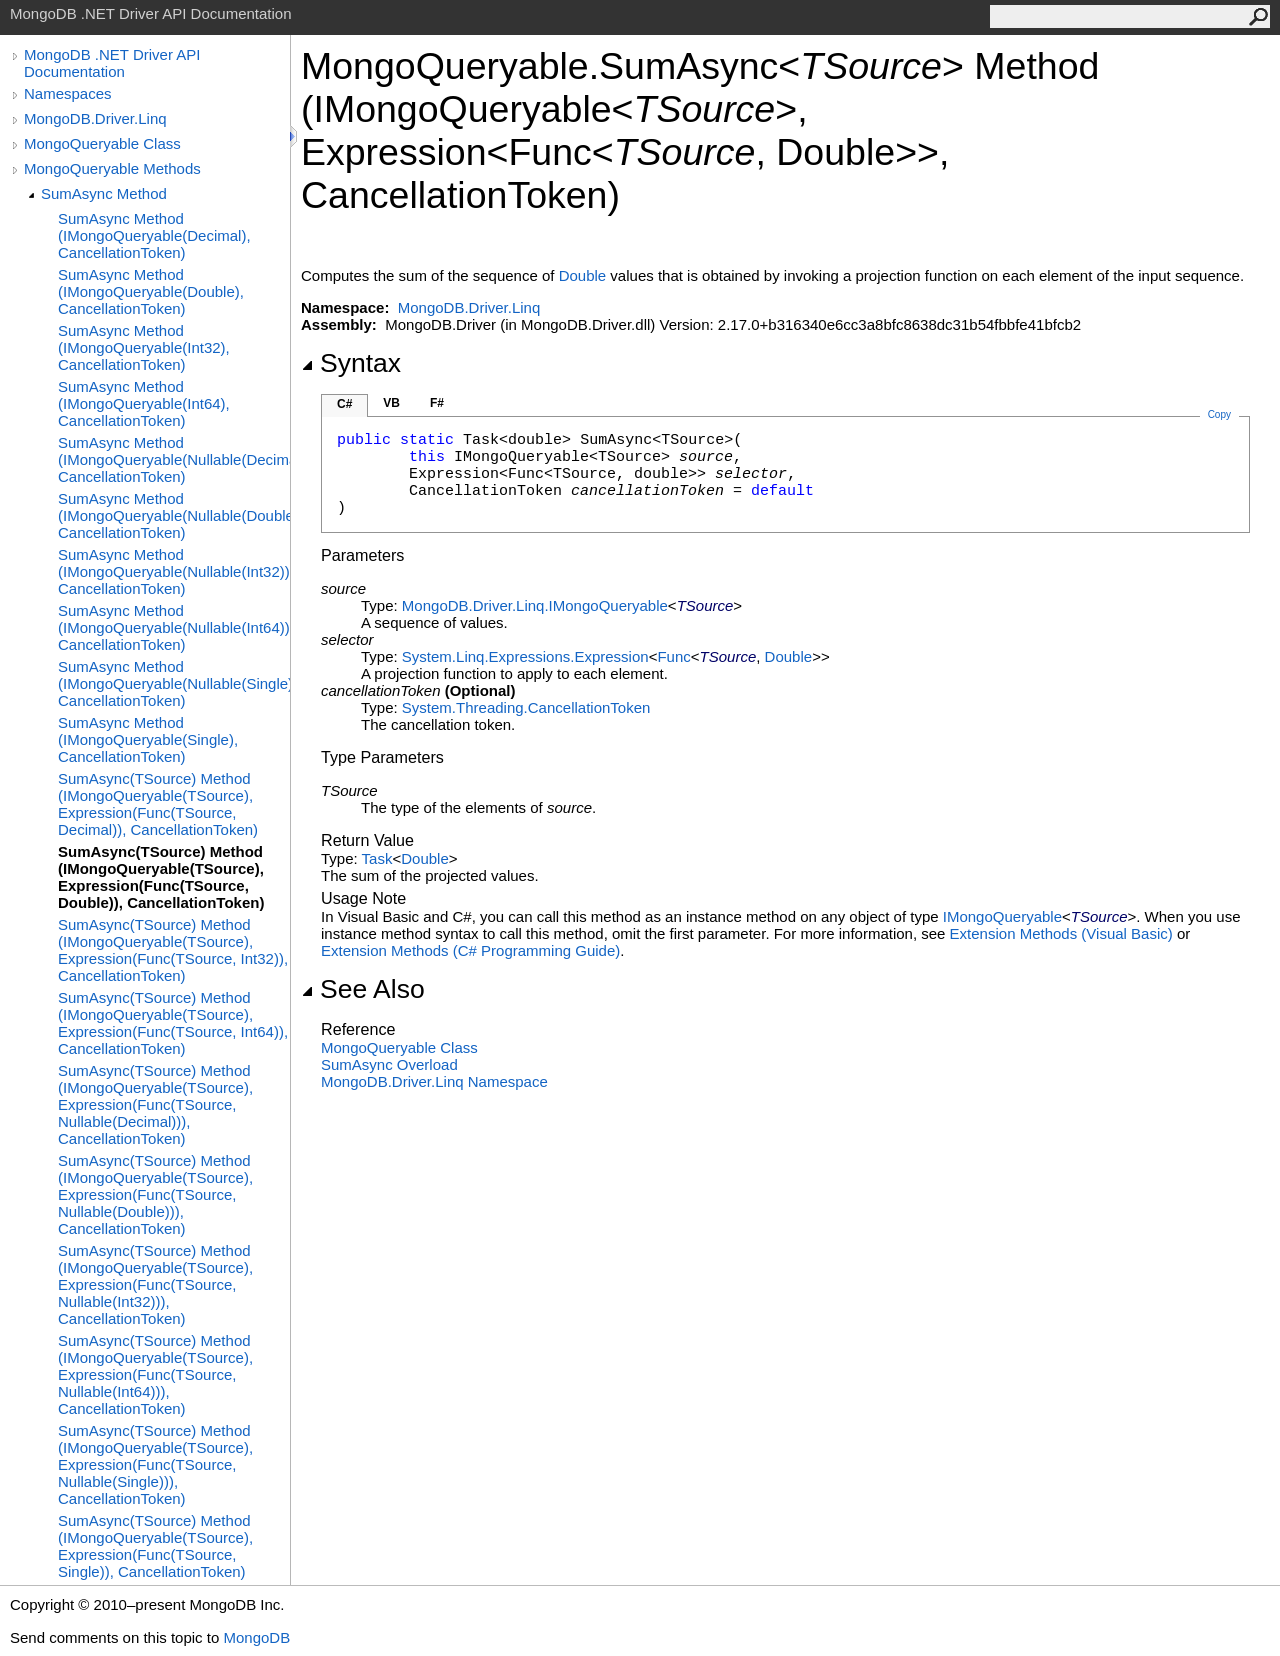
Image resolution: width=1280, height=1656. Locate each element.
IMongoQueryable (1002, 916)
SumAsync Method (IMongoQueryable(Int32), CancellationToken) (144, 347)
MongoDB (256, 1637)
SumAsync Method (104, 193)
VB (391, 403)
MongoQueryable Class (102, 143)
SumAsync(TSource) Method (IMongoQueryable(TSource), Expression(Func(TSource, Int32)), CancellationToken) (173, 950)
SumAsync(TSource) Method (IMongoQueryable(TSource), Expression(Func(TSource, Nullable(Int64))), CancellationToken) (155, 1374)
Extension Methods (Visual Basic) (1061, 933)
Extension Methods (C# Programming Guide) (470, 950)
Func (673, 656)
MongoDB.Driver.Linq (95, 118)
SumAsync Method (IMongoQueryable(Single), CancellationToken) (148, 739)
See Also (363, 989)
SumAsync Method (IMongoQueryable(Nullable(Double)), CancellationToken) (174, 515)
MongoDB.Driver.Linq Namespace (434, 1081)
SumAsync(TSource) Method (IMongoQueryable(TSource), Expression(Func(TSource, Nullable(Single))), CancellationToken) (155, 1464)
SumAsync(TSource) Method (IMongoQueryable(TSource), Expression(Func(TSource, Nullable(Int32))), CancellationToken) (155, 1284)
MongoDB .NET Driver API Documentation (112, 63)
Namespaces (68, 93)
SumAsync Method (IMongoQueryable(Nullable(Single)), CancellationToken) (174, 683)
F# (437, 403)
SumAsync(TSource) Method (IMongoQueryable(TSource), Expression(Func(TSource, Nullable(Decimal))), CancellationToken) (155, 1104)
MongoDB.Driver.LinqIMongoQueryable (535, 605)
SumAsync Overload (389, 1064)
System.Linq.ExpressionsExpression (525, 656)
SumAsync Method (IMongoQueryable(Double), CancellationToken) (151, 291)
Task (377, 858)
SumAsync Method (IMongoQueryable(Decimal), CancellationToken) (154, 235)
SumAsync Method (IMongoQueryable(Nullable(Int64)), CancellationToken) (174, 627)
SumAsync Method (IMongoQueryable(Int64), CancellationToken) (144, 403)
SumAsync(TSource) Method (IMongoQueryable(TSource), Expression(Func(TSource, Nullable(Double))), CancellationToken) (155, 1194)
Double (583, 275)
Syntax (351, 363)
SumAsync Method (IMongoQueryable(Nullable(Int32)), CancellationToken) (174, 571)
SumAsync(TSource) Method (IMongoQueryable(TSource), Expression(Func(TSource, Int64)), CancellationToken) (173, 1023)
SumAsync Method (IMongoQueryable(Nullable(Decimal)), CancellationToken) (174, 459)
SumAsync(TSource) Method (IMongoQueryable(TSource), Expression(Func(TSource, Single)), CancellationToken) (155, 1546)
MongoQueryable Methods (112, 168)
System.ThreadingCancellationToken (526, 707)
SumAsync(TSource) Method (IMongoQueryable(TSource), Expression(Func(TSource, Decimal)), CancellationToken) (158, 804)
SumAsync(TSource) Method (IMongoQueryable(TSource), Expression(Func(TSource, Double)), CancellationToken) (161, 877)
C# (344, 404)
